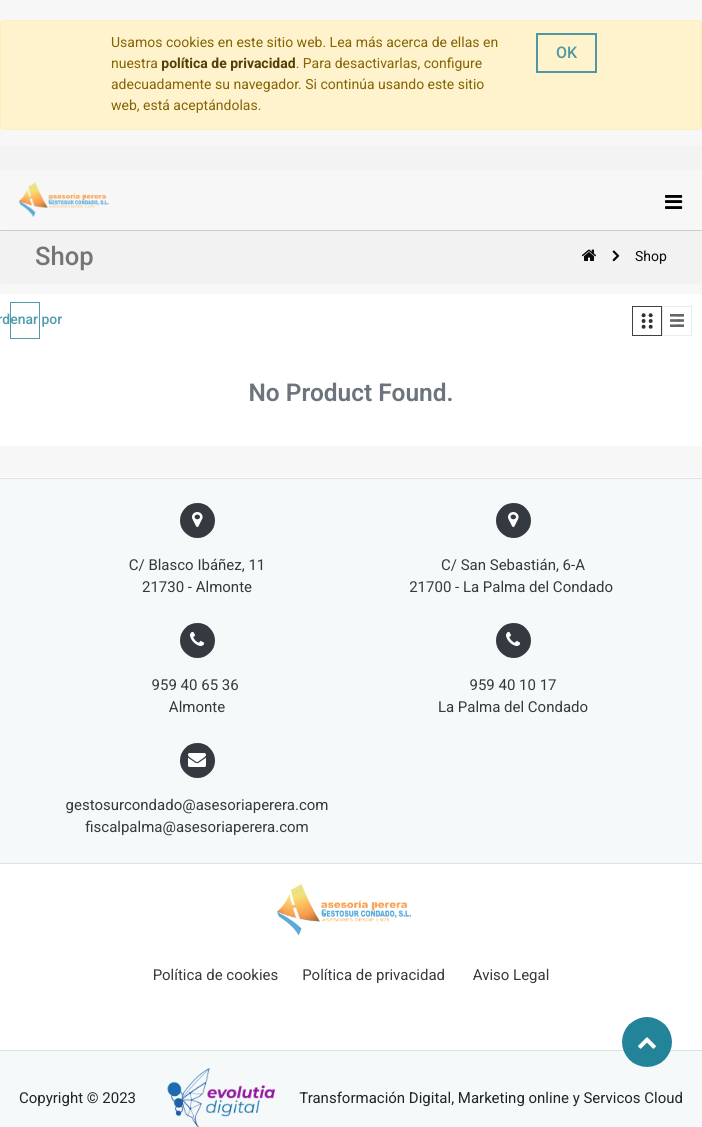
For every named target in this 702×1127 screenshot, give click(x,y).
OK (566, 52)
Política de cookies (216, 975)
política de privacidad (228, 64)
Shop (651, 257)
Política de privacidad (373, 975)
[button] (25, 320)
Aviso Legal (511, 975)
